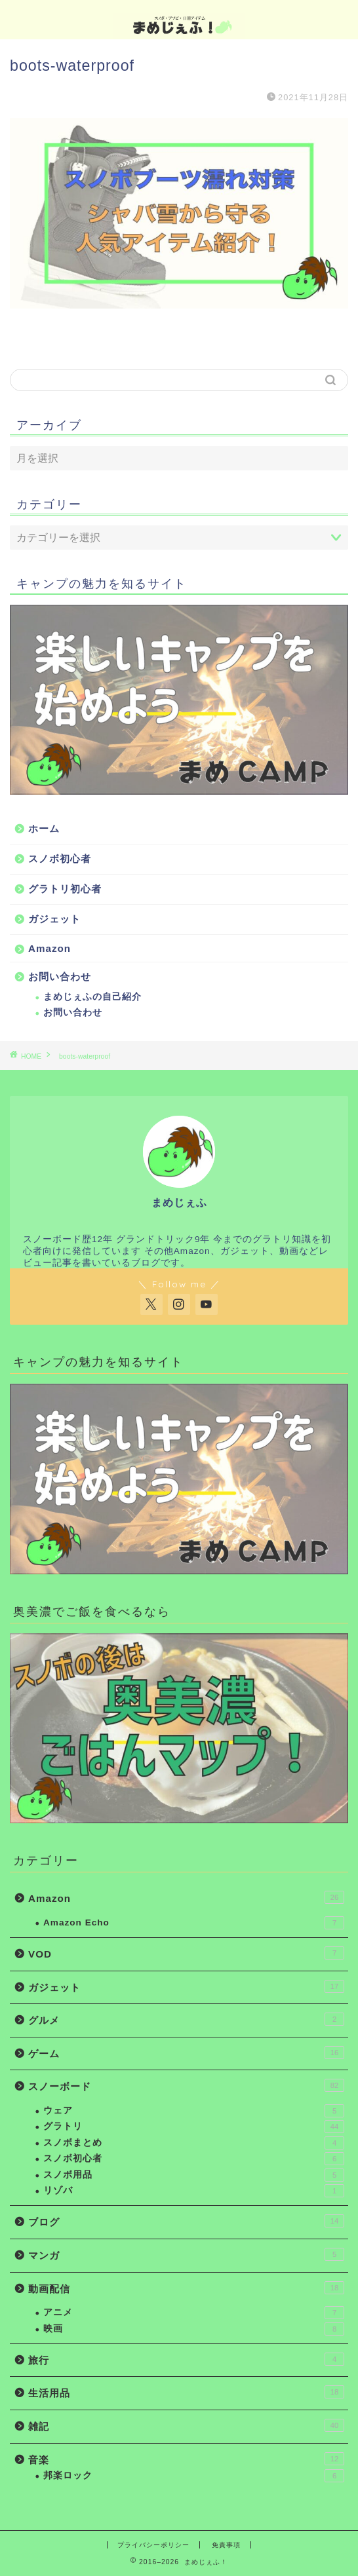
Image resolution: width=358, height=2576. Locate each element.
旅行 (186, 2359)
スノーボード (186, 2085)
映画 (193, 2329)
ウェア (193, 2110)
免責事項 (226, 2544)
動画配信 (186, 2287)
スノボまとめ (193, 2143)
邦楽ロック (193, 2475)
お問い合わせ (59, 976)
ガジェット (54, 918)
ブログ (186, 2220)
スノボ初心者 (59, 858)
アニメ (193, 2312)
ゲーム (186, 2052)
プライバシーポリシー (153, 2544)
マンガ (186, 2254)
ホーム (44, 828)
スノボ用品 (193, 2175)
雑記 (186, 2425)
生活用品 (186, 2391)
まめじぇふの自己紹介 (92, 997)
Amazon (49, 948)
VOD (186, 1953)
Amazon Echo (193, 1922)
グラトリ (193, 2126)
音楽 (186, 2458)
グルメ (186, 2019)
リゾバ (193, 2190)
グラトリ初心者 (65, 888)
